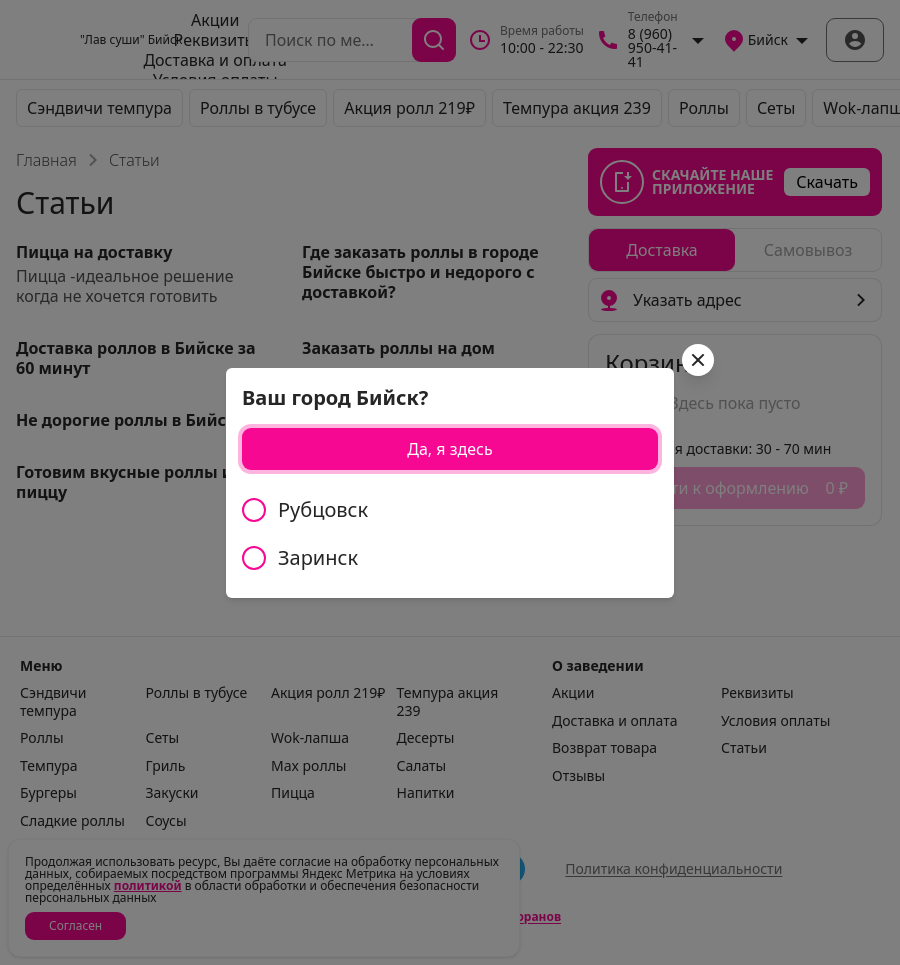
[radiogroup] (450, 534)
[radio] (450, 510)
